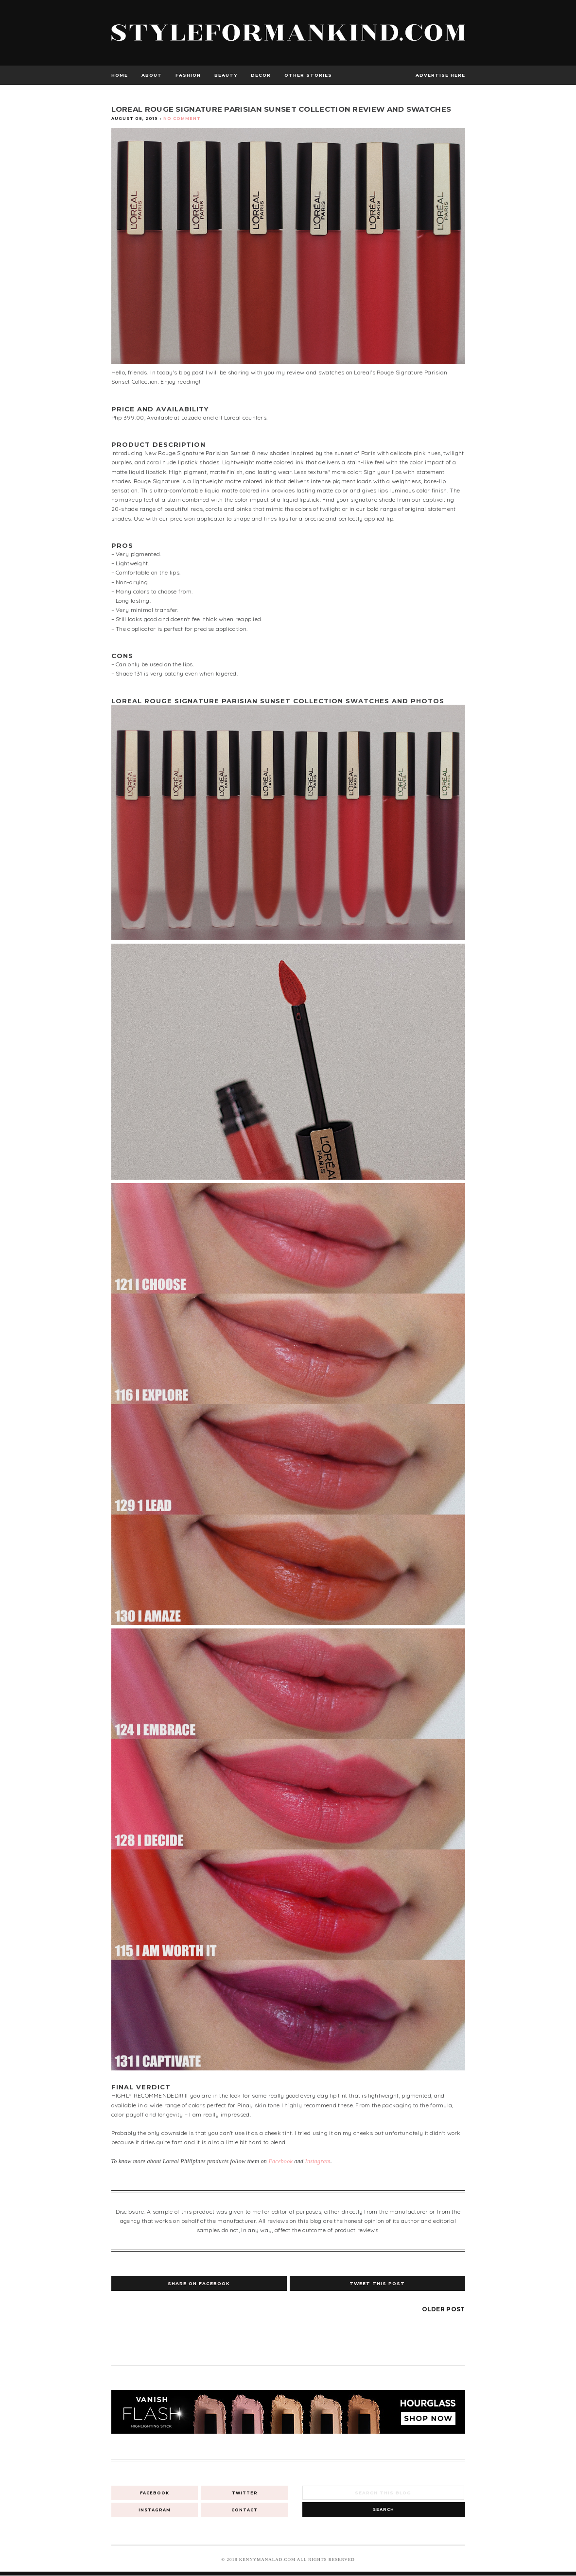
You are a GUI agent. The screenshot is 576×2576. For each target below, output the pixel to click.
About (151, 75)
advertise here (440, 75)
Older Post (443, 2309)
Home (119, 75)
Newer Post (133, 2309)
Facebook (280, 2161)
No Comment (182, 118)
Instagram (318, 2161)
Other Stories (308, 75)
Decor (261, 75)
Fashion (188, 75)
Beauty (225, 75)
